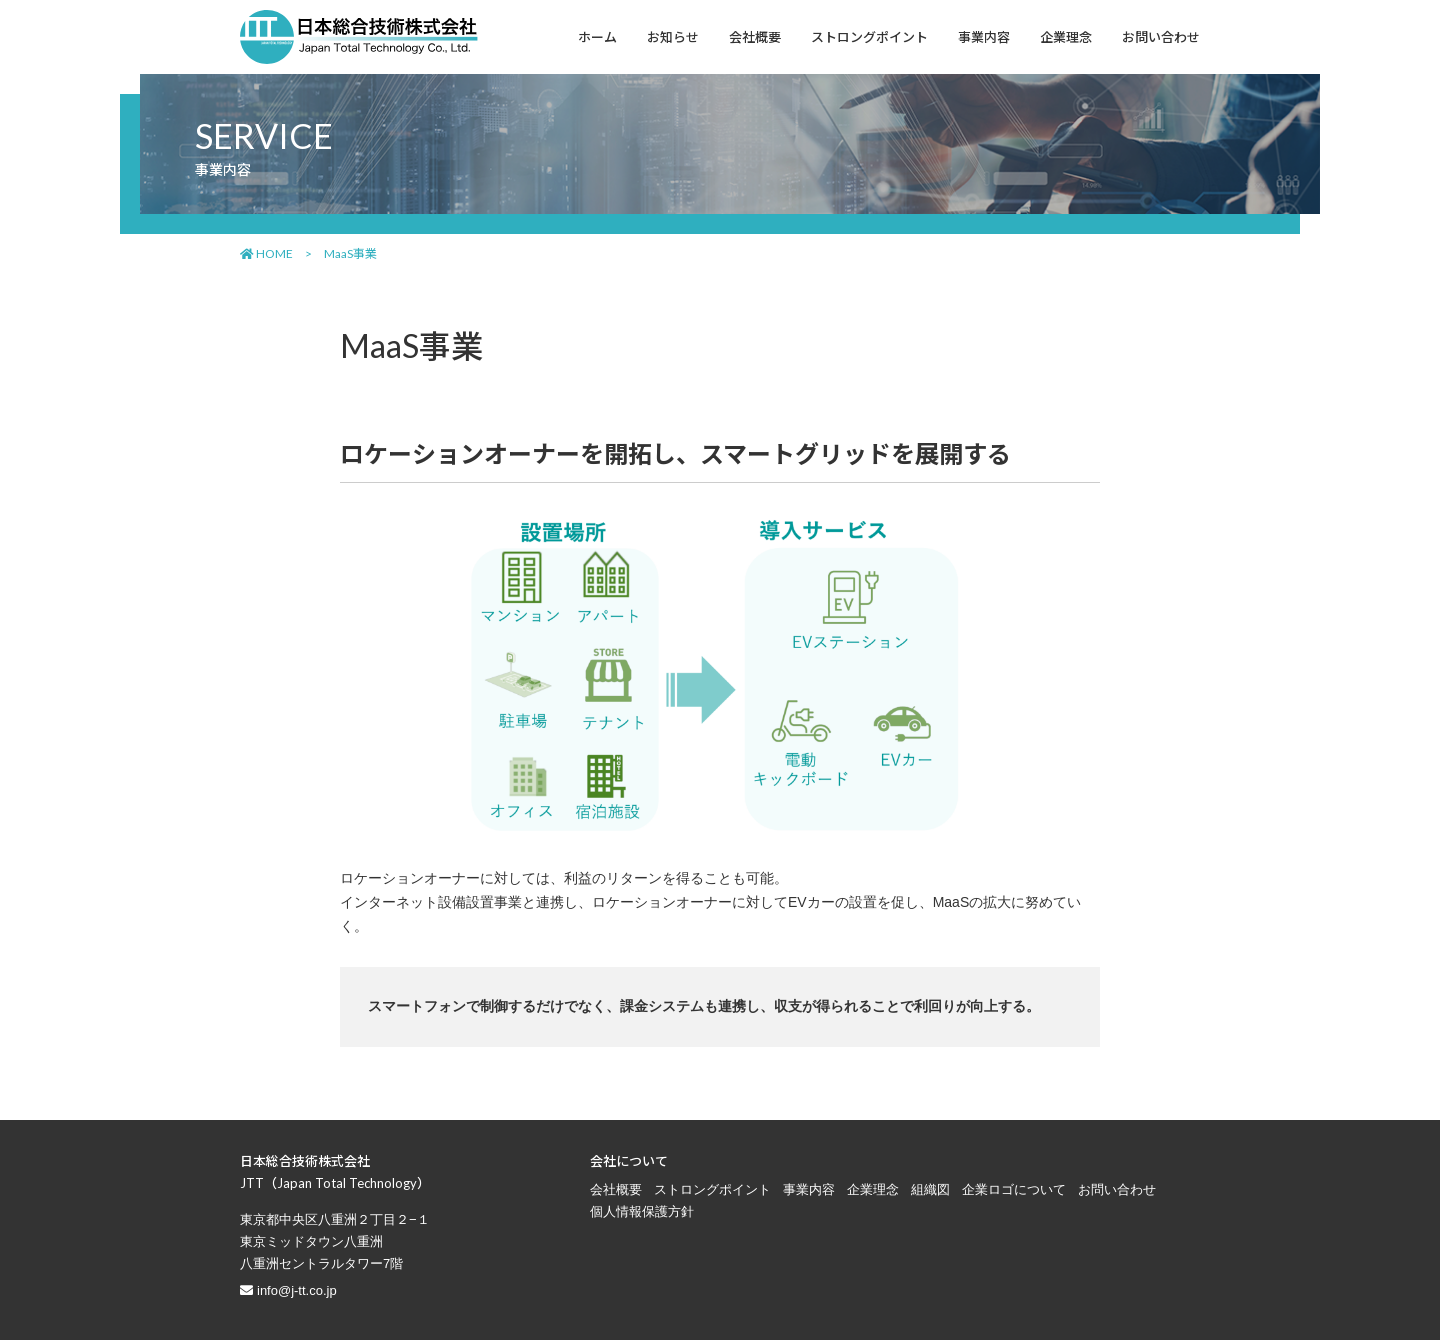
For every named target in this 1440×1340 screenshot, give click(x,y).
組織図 (930, 1189)
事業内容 (809, 1189)
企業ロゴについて (1014, 1189)
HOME (266, 253)
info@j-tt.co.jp (297, 1290)
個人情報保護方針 (642, 1211)
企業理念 (873, 1189)
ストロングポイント (712, 1189)
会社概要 (616, 1189)
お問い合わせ (1117, 1189)
